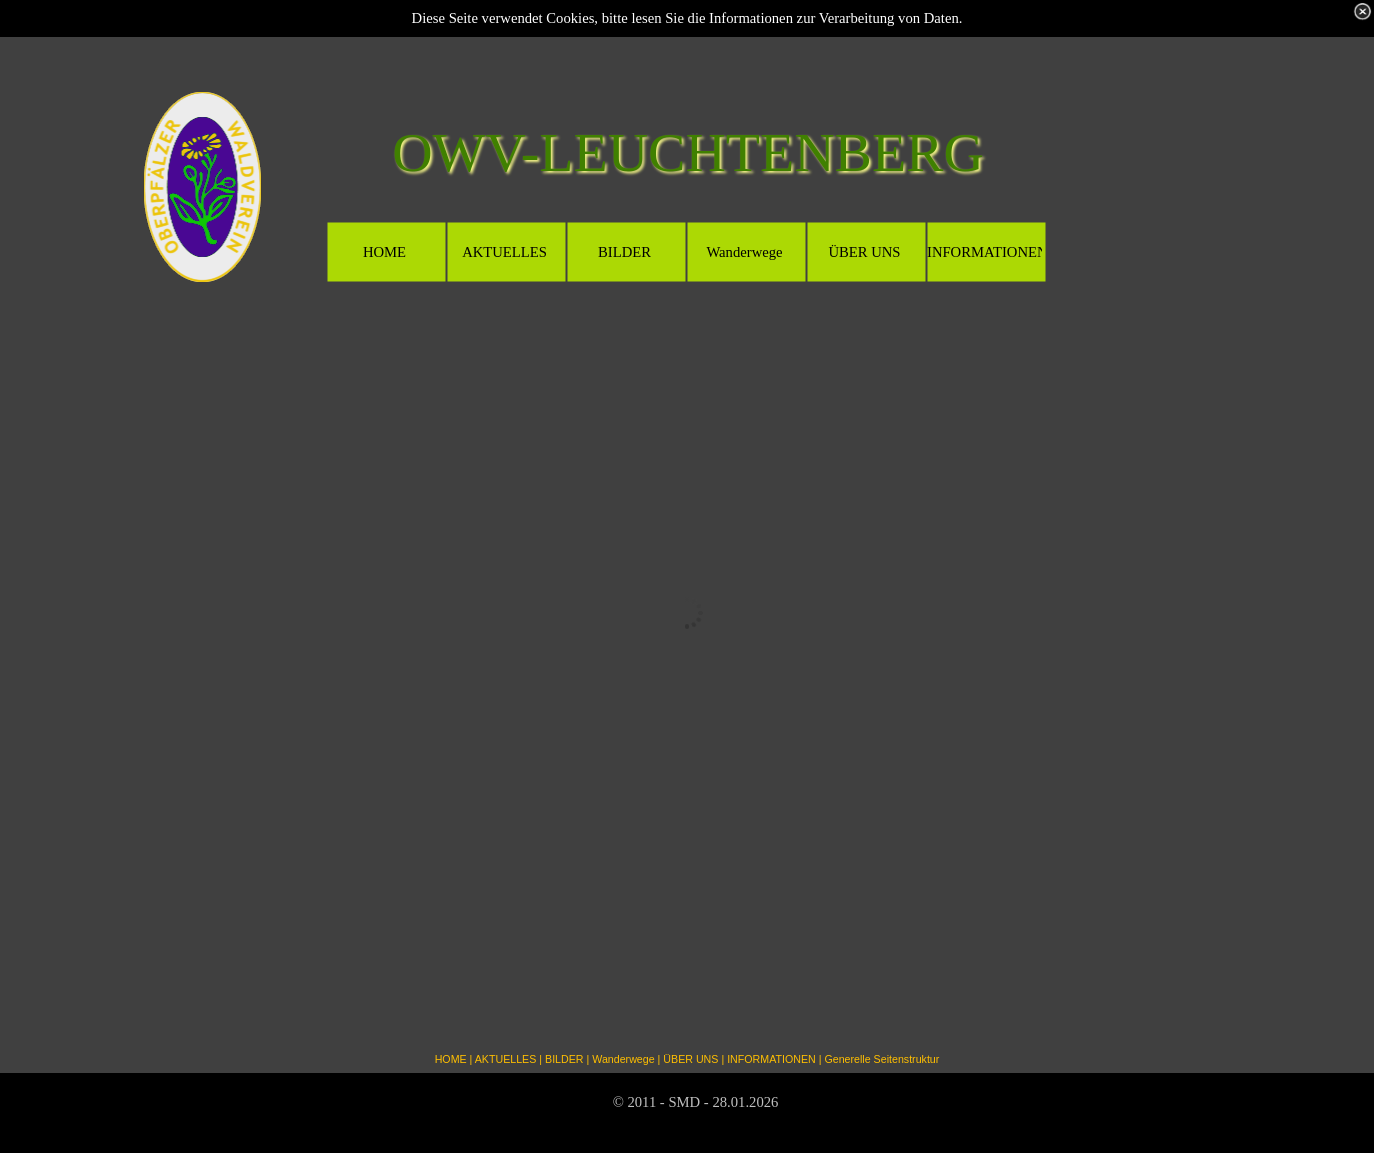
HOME (451, 1059)
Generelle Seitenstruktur (881, 1059)
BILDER (564, 1059)
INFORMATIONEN (771, 1059)
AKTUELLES (506, 1059)
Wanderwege (623, 1059)
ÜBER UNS (690, 1059)
